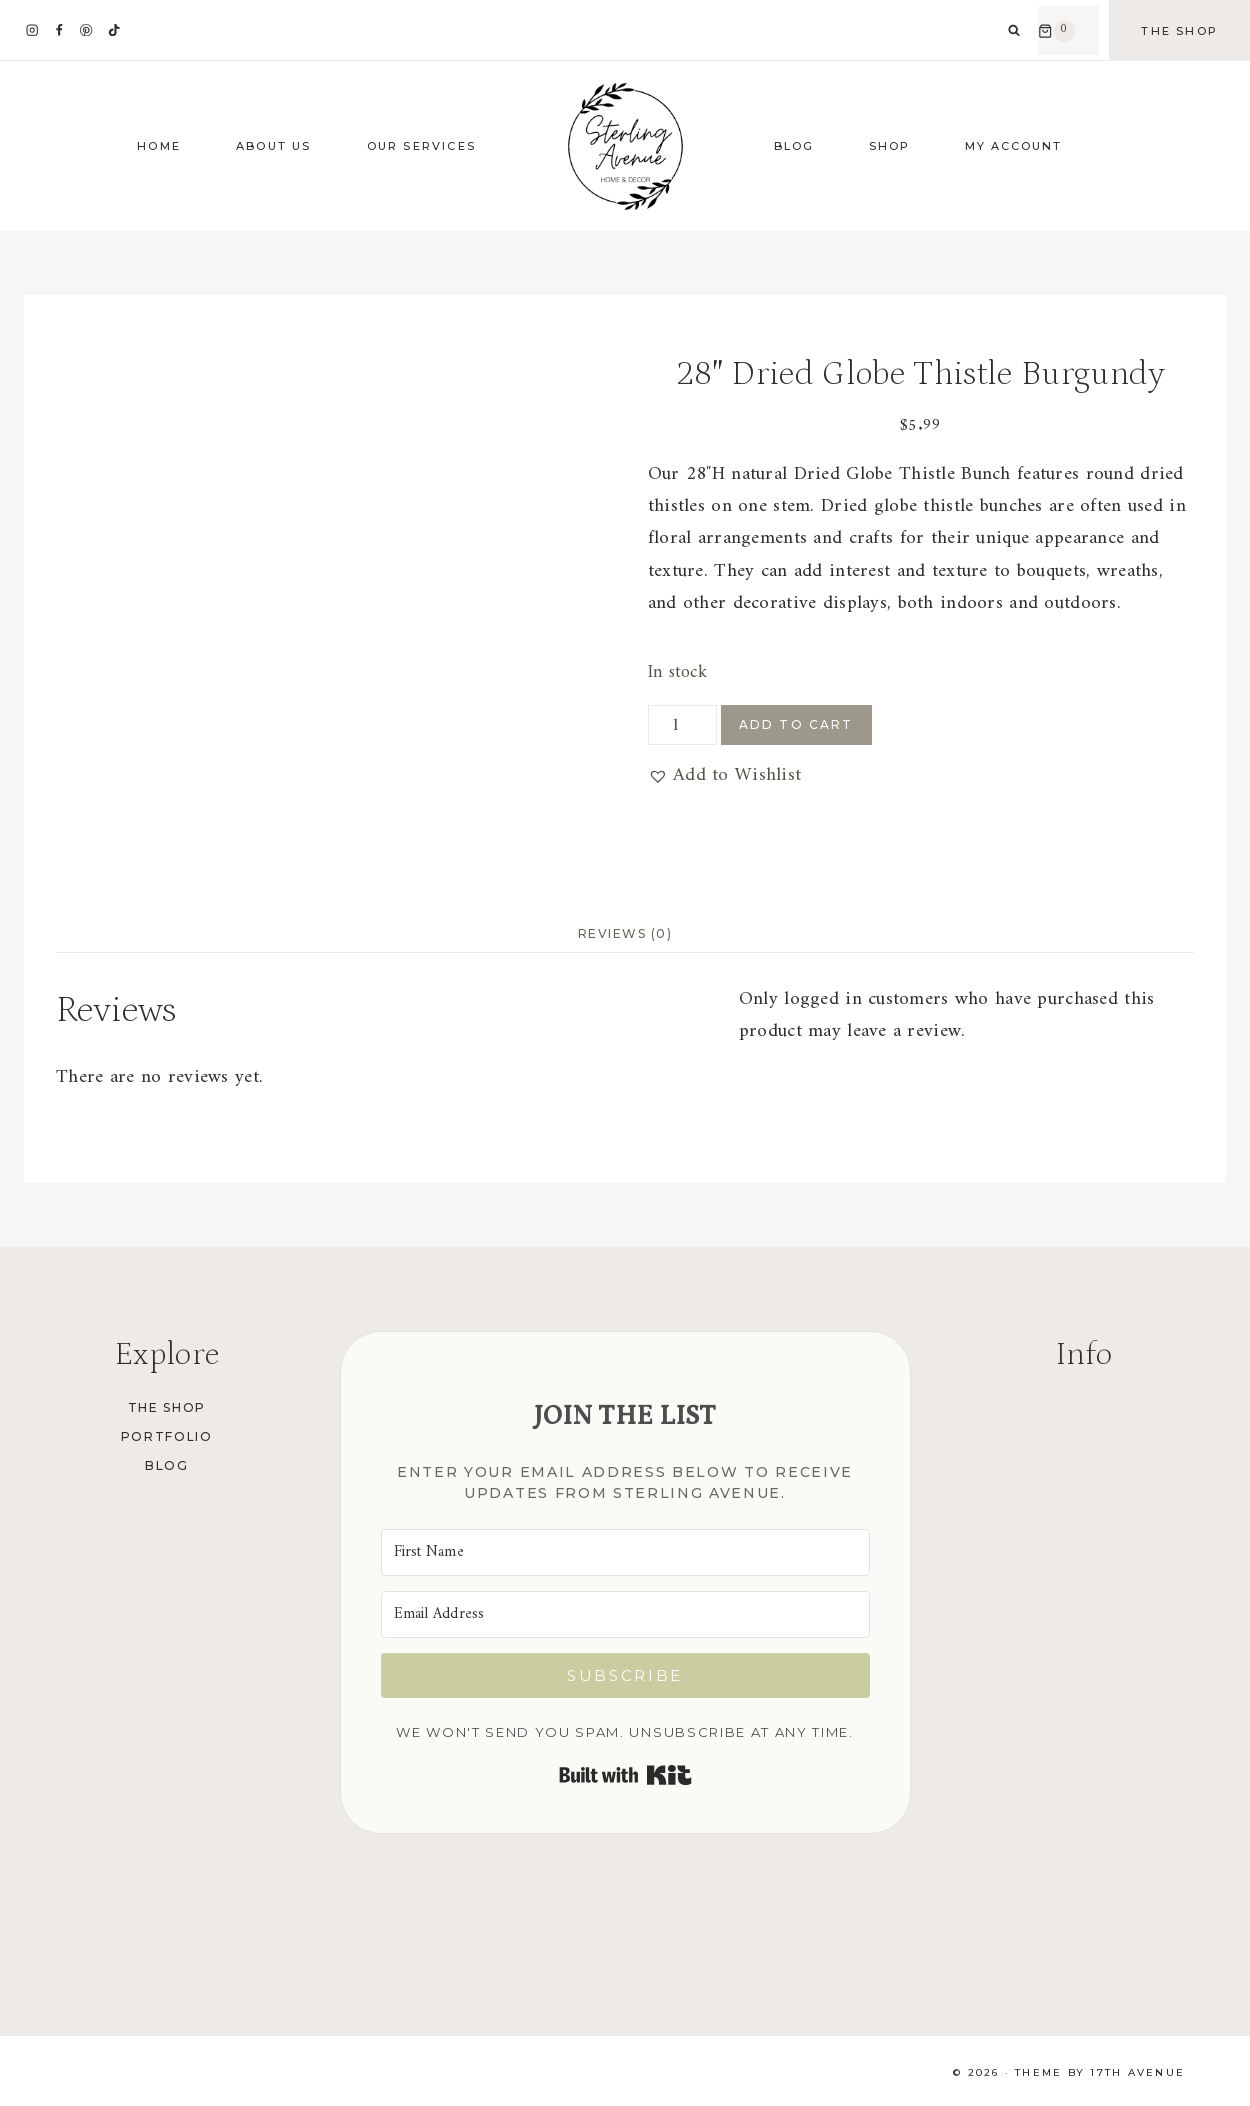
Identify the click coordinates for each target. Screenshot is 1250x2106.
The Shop (1179, 31)
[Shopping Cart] (1068, 30)
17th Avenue (1137, 2072)
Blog (794, 146)
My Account (1013, 146)
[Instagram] (32, 30)
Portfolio (167, 1436)
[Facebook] (59, 30)
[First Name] (625, 1552)
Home (159, 146)
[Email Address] (625, 1614)
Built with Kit (625, 1775)
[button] (725, 776)
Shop (889, 146)
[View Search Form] (1014, 31)
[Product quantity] (682, 725)
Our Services (421, 146)
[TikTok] (113, 30)
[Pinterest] (86, 30)
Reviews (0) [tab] (625, 933)
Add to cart (796, 724)
